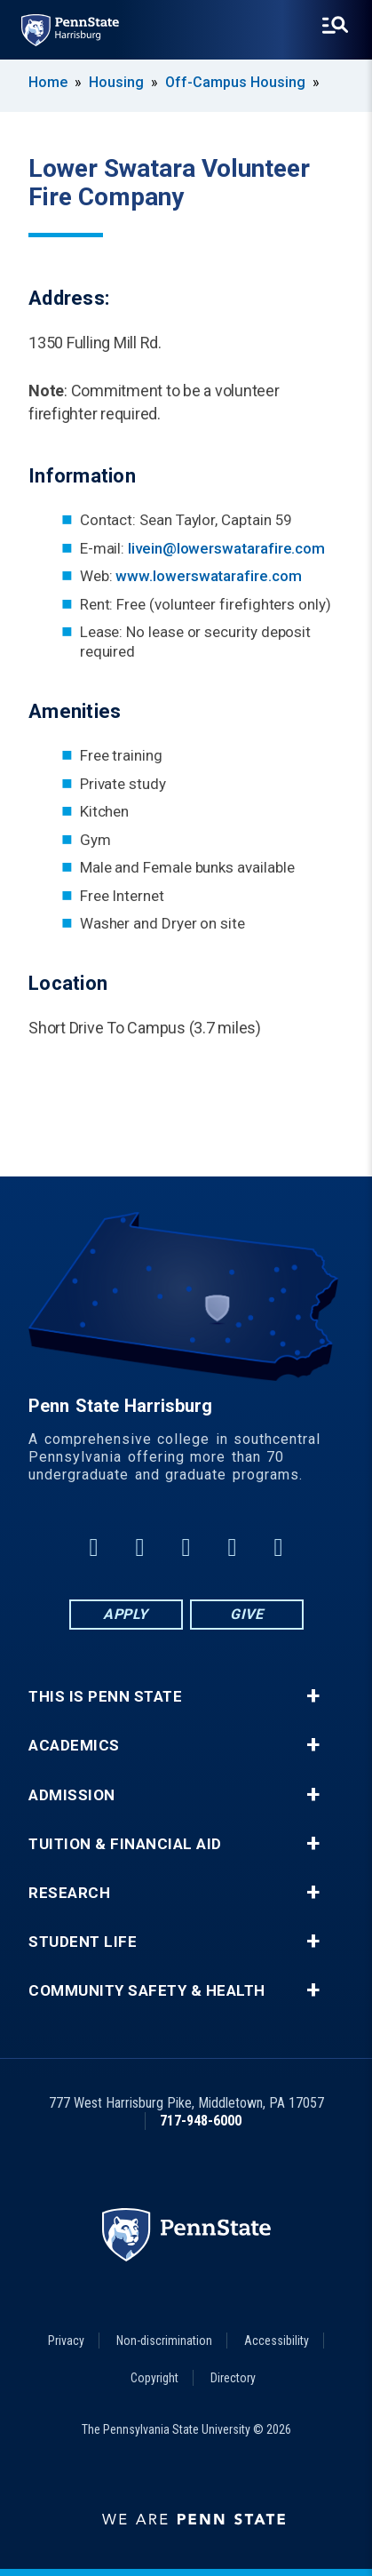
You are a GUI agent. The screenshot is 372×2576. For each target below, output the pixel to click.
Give (246, 1614)
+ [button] (313, 1696)
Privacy (66, 2340)
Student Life (82, 1942)
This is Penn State (105, 1696)
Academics (74, 1745)
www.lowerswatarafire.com (208, 576)
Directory (233, 2378)
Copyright (154, 2378)
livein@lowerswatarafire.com (226, 548)
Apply (125, 1614)
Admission (71, 1795)
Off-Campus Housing (235, 82)
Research (69, 1893)
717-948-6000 (200, 2120)
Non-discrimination (164, 2340)
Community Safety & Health (146, 1990)
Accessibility (276, 2340)
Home (47, 82)
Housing (116, 82)
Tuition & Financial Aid (125, 1844)
